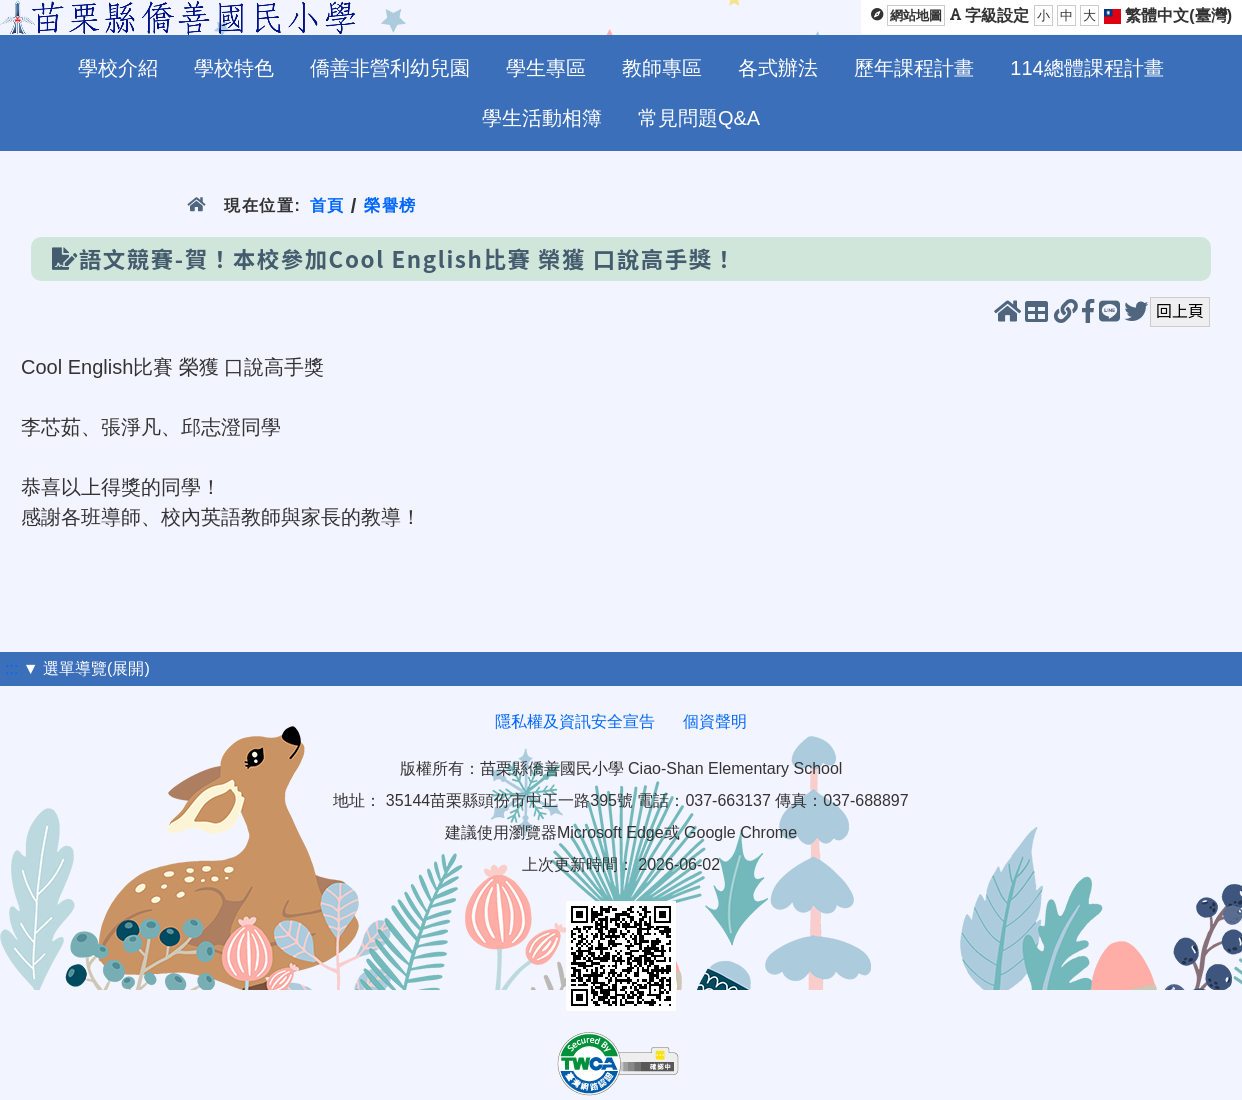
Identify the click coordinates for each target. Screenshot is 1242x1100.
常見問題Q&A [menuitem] (699, 118)
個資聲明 (715, 721)
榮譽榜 (390, 205)
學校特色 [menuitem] (234, 68)
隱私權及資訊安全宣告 (575, 721)
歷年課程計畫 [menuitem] (914, 68)
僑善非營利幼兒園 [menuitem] (390, 68)
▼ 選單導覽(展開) (86, 668)
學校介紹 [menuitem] (118, 68)
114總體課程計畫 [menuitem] (1086, 68)
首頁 (326, 205)
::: (11, 668)
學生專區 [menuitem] (546, 68)
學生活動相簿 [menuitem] (542, 118)
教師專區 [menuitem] (662, 68)
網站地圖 (916, 15)
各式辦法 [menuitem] (778, 68)
